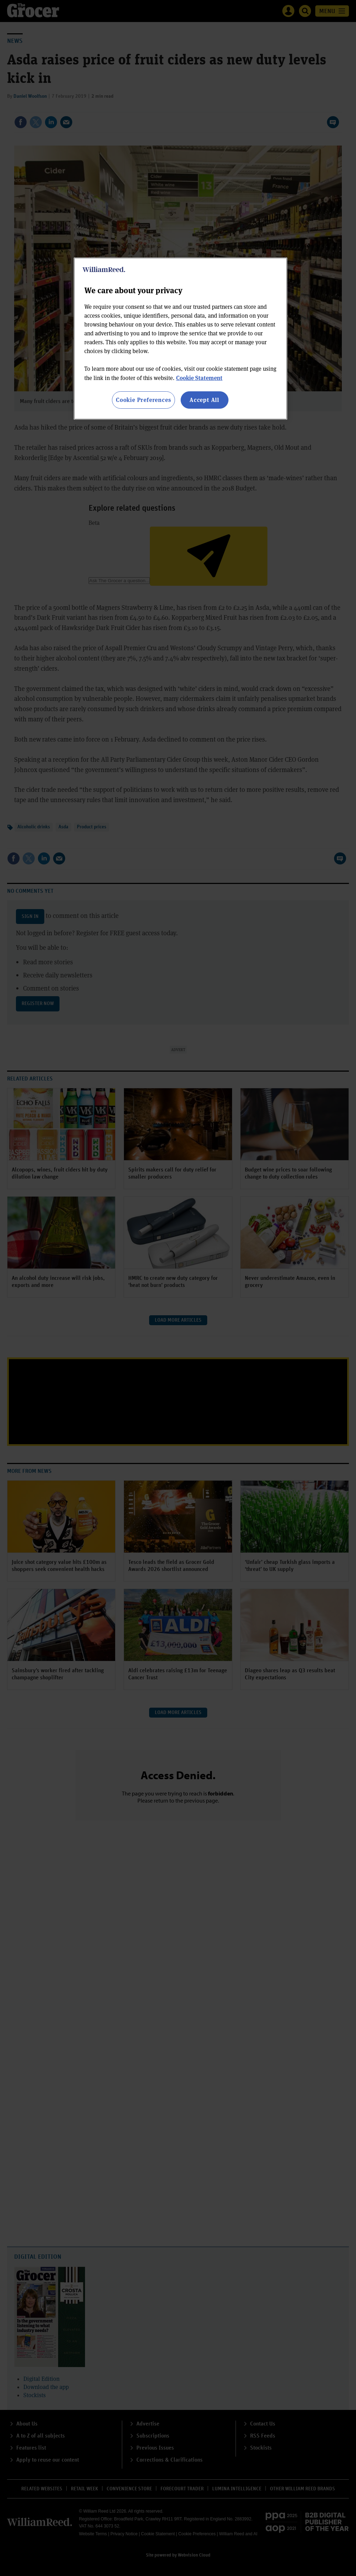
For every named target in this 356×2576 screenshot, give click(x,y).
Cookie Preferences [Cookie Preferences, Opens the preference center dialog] (143, 400)
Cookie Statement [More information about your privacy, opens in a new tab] (199, 378)
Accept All (204, 400)
